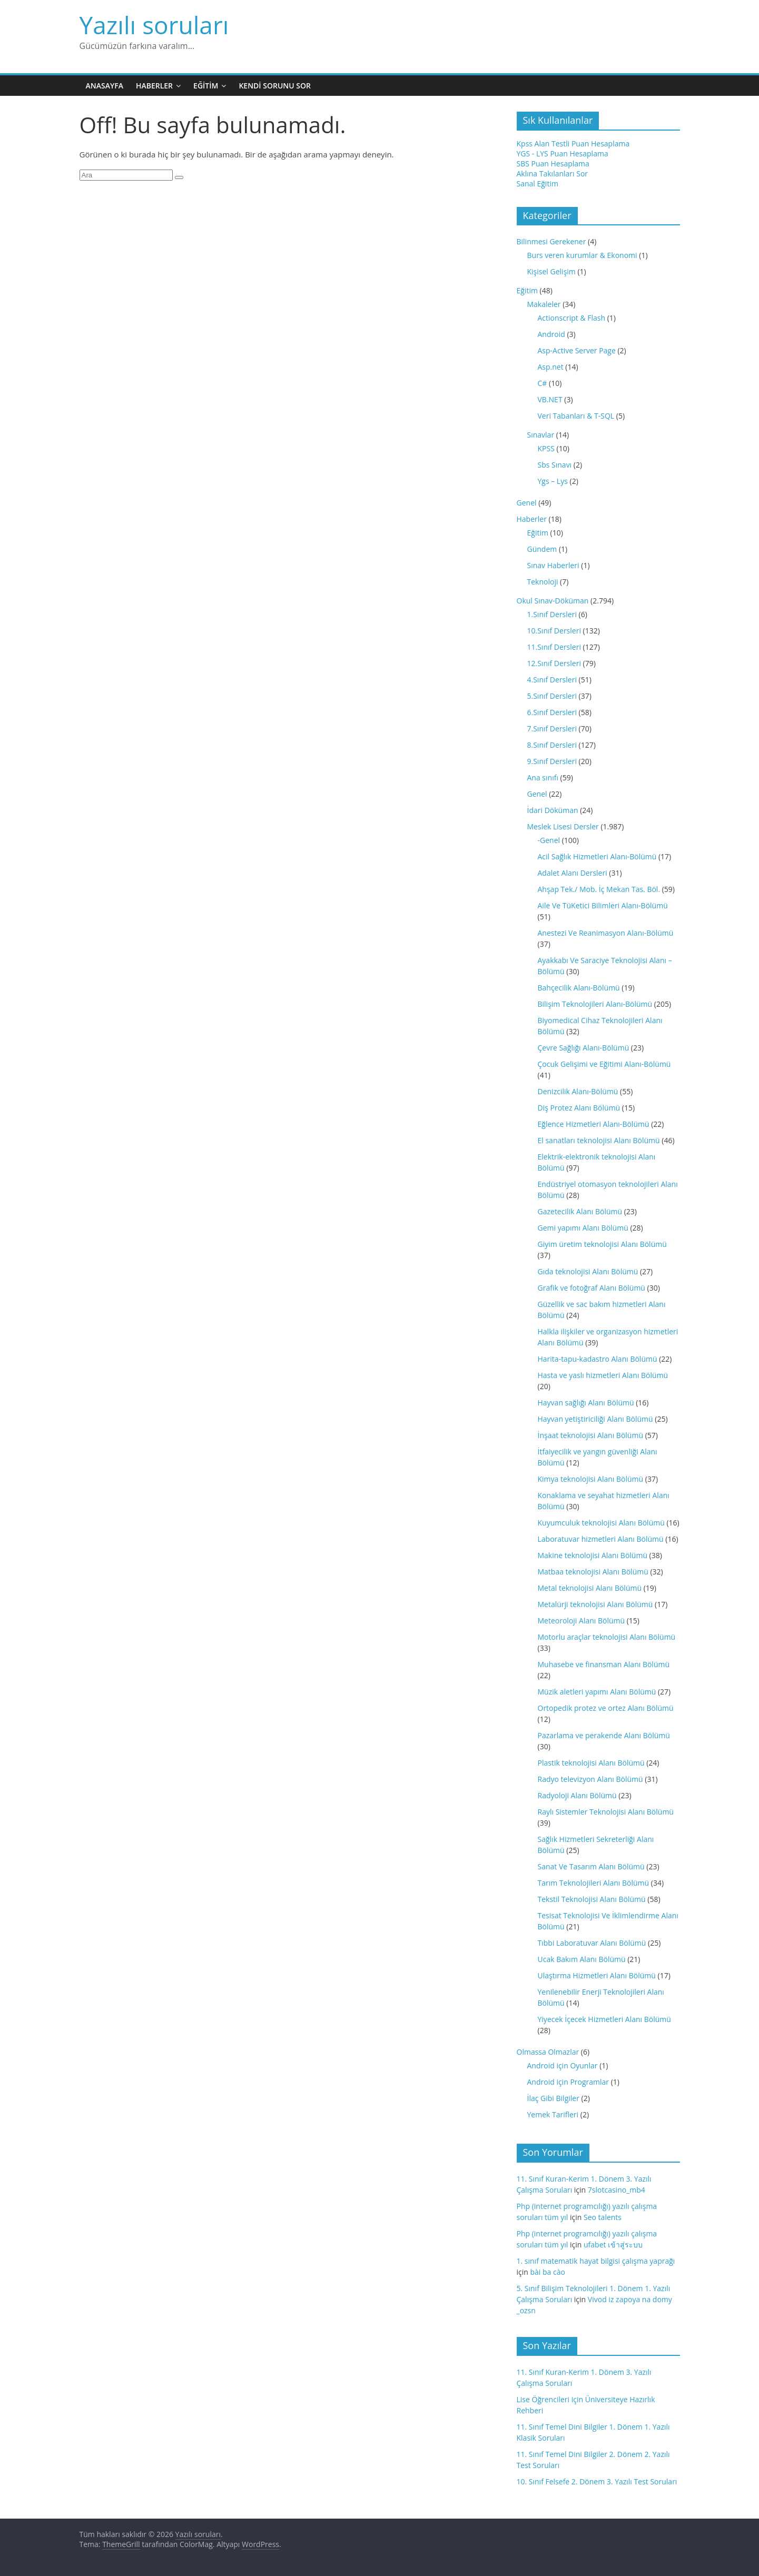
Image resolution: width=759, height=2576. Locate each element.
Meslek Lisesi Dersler (563, 826)
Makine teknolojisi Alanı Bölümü (592, 1555)
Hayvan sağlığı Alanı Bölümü (586, 1403)
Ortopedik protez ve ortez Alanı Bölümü (606, 1708)
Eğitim (205, 86)
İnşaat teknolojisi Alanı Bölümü (591, 1435)
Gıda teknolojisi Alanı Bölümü (588, 1271)
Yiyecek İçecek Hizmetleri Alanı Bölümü (604, 2019)
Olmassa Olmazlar (548, 2052)
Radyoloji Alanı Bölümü (577, 1795)
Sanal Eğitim (537, 184)
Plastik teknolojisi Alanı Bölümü (591, 1763)
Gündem (542, 549)
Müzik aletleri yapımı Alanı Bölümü (597, 1692)
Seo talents (603, 2217)
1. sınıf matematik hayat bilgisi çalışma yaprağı (596, 2261)
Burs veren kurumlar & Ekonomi (582, 255)
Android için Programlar (568, 2082)
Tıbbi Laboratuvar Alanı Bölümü (592, 1943)
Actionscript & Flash (572, 318)
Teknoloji (542, 582)
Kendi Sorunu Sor (275, 86)
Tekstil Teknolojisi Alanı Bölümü (592, 1899)
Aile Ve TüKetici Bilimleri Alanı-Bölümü (603, 905)
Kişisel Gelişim (551, 271)
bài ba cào (547, 2272)
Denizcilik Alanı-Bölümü (578, 1091)
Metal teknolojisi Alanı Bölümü (590, 1588)
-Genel (549, 840)
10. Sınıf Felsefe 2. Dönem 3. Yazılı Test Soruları (597, 2481)
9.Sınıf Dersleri (552, 761)
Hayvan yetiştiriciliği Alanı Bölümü (595, 1419)
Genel (527, 503)
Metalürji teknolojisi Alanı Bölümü (595, 1604)
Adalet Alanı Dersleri (572, 873)
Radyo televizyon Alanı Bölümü (590, 1779)
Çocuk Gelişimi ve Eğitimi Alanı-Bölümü (604, 1064)
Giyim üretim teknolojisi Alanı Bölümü (602, 1244)
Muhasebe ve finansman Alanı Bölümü (604, 1664)
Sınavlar (541, 435)
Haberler (154, 86)
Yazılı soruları (154, 24)
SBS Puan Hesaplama (553, 163)
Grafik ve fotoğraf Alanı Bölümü (591, 1288)
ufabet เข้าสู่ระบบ (613, 2245)
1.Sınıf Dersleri (552, 614)
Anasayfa (104, 86)
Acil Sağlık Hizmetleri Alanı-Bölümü (597, 856)
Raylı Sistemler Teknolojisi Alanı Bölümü (606, 1812)
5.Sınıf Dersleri (552, 696)
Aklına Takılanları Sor (552, 174)
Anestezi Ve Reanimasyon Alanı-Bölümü (606, 933)
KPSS (546, 448)
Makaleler (544, 304)
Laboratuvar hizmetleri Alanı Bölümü (601, 1539)
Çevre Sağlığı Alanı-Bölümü (583, 1048)
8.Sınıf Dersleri (552, 745)
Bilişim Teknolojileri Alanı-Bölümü (595, 1004)
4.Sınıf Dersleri (552, 680)
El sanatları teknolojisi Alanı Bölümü (599, 1140)
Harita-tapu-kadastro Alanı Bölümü (597, 1359)
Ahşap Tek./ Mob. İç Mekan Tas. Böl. (599, 889)
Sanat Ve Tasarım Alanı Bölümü (591, 1866)
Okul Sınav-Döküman (553, 601)
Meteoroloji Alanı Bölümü (581, 1621)
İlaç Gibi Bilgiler (553, 2098)
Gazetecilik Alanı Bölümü (580, 1211)
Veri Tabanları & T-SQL (576, 416)
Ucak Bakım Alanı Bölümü (582, 1959)
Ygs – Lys (553, 481)
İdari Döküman (552, 810)
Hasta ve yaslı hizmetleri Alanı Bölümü (603, 1375)
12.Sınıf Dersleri (554, 663)
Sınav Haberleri (553, 565)
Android (551, 334)
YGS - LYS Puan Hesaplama (562, 153)
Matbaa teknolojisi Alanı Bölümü (593, 1572)
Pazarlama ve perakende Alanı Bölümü (604, 1735)
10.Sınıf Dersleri (554, 631)
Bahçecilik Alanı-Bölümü (579, 988)
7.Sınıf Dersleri (552, 729)
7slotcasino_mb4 (616, 2190)
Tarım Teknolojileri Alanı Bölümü (593, 1883)
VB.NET (550, 399)
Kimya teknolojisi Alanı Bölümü (591, 1479)
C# (542, 383)
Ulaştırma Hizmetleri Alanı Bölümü (597, 1975)
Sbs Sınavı (555, 465)
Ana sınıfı (542, 777)
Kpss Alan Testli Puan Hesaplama (573, 143)
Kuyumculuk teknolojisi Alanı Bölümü (601, 1523)
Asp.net (551, 367)
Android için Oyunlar (562, 2065)
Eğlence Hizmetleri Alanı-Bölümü (593, 1124)
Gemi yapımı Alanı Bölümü (583, 1228)
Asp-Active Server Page (577, 350)
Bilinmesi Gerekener (551, 241)
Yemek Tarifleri (553, 2114)
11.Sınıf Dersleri (554, 647)
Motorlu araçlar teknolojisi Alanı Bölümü (607, 1637)
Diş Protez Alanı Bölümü (579, 1108)
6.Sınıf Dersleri (552, 712)
